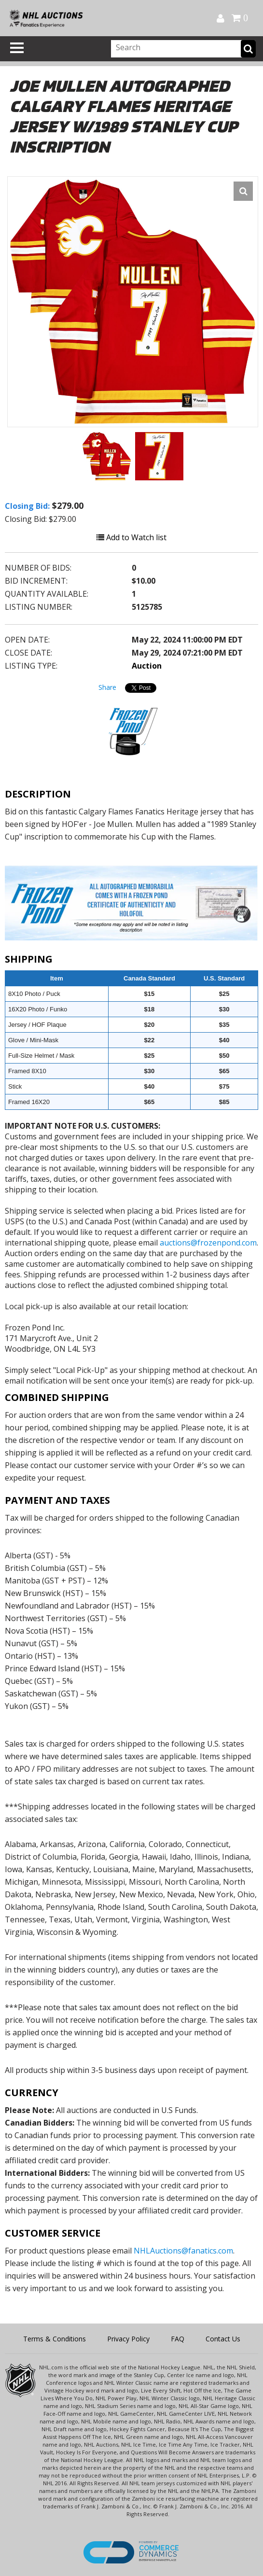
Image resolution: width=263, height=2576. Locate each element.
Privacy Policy (128, 2338)
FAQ (177, 2338)
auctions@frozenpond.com (208, 1242)
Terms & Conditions (54, 2338)
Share (107, 687)
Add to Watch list (131, 537)
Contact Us (223, 2338)
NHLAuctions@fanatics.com (183, 2250)
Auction (147, 665)
